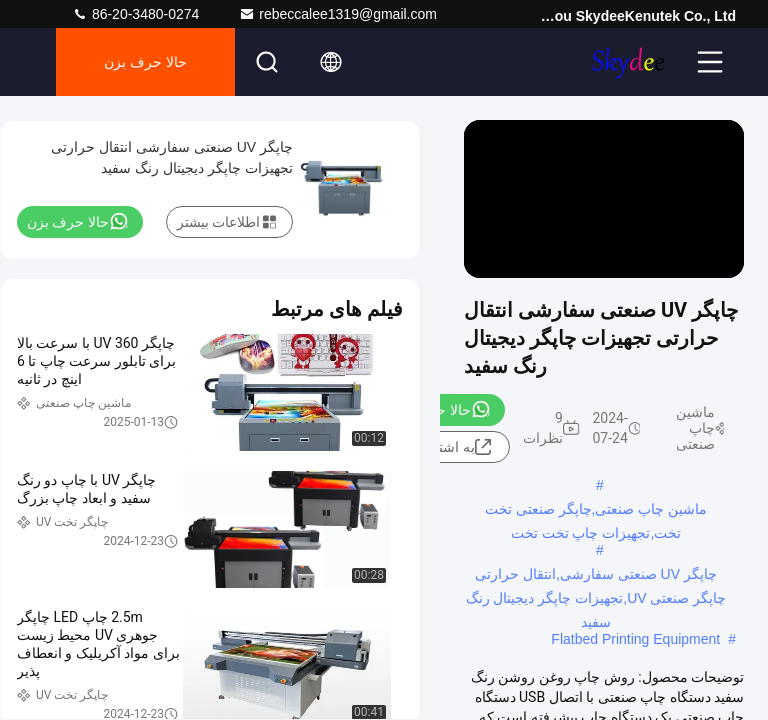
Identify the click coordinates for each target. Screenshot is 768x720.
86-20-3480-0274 (135, 14)
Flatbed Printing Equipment (635, 639)
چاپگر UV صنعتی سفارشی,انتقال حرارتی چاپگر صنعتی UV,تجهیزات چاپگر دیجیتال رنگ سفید (596, 576)
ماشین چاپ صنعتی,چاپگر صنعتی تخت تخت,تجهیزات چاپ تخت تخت (596, 511)
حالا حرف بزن (145, 62)
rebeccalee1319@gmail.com (338, 14)
